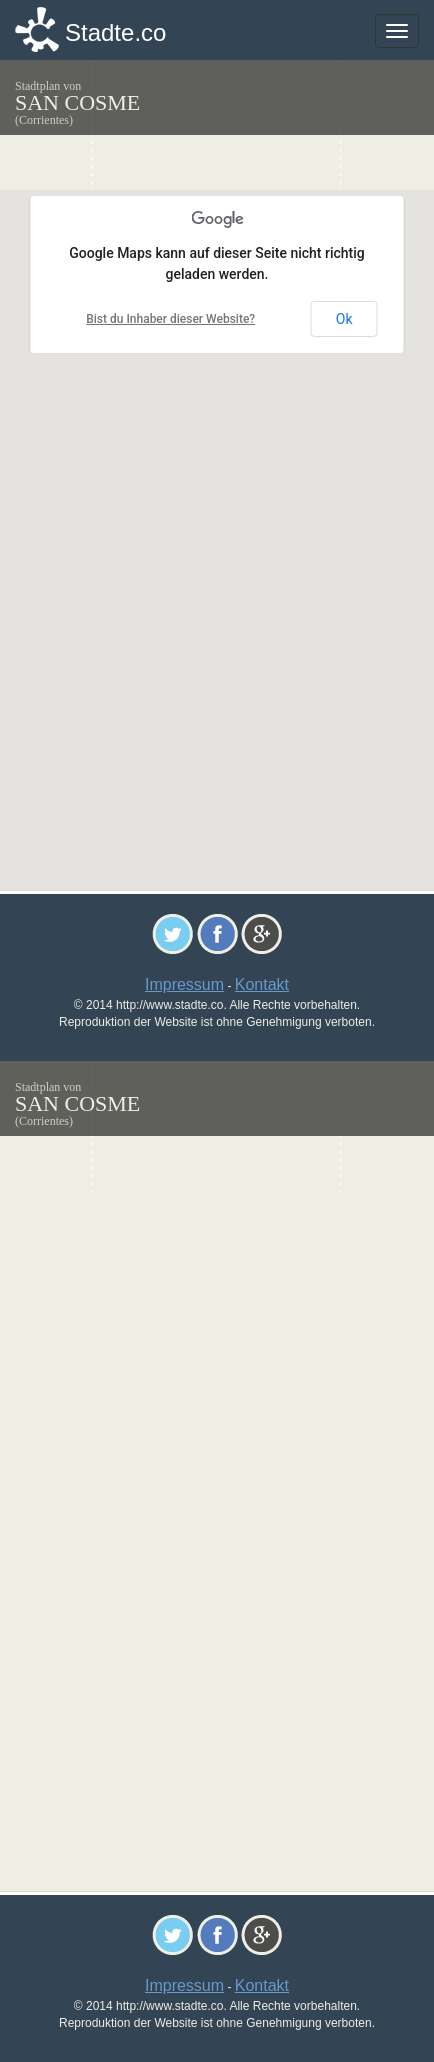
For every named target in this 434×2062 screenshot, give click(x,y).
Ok (344, 319)
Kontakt (262, 984)
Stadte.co (115, 32)
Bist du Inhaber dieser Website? (170, 319)
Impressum (184, 984)
